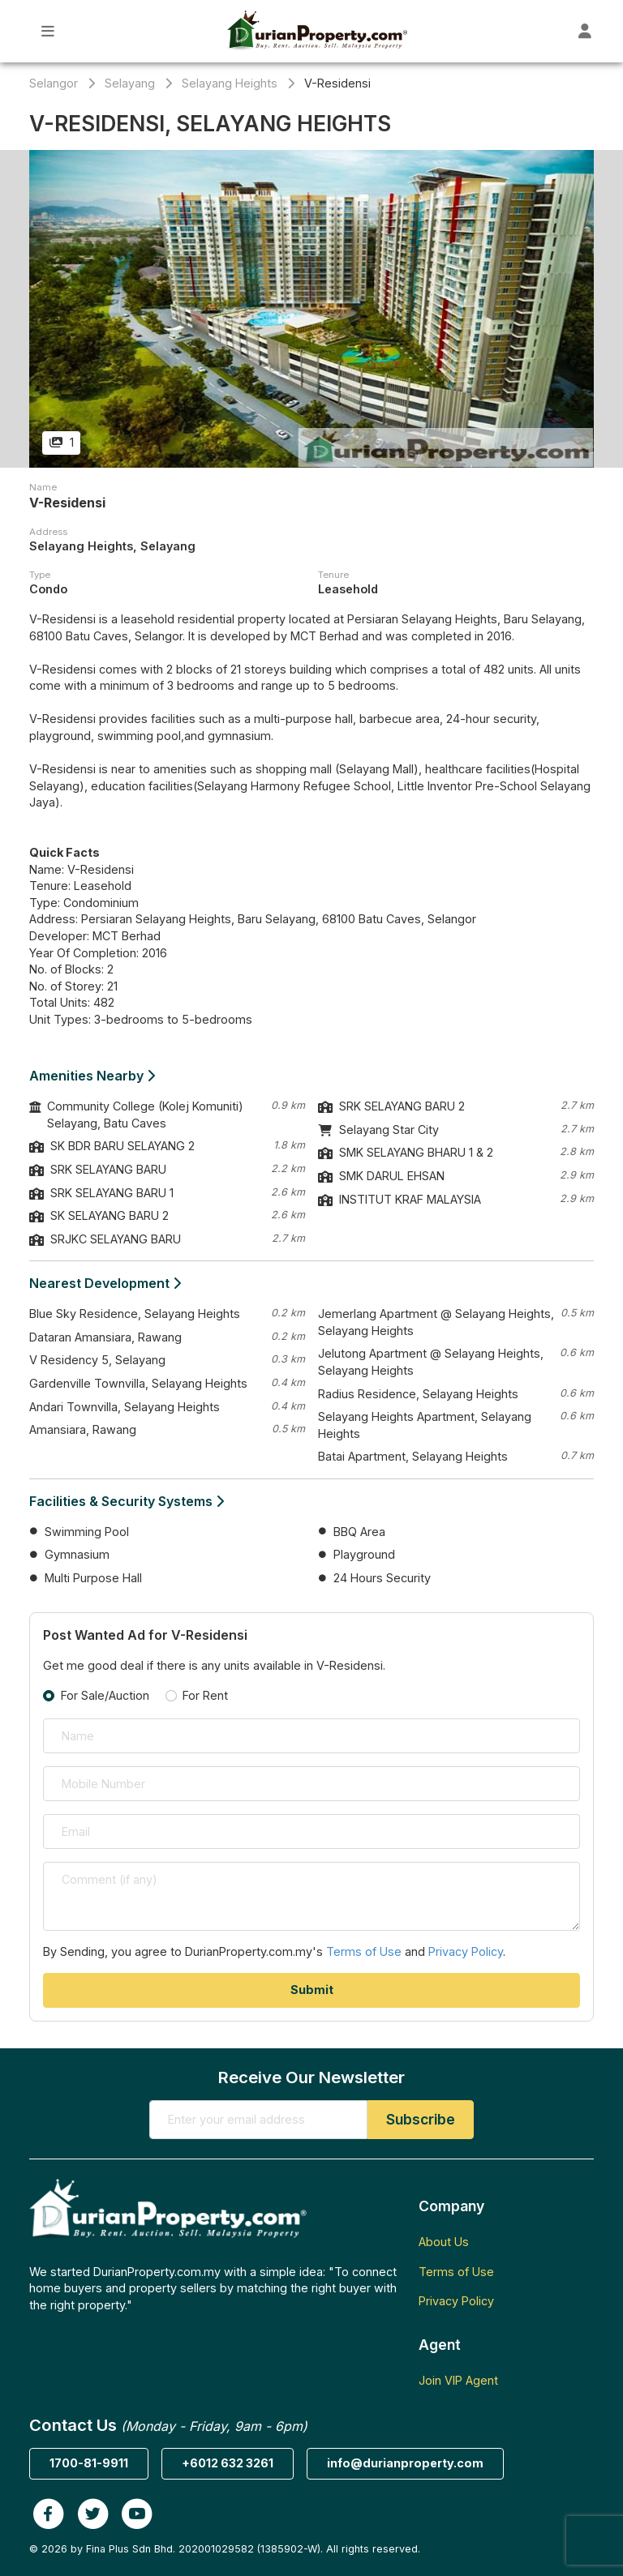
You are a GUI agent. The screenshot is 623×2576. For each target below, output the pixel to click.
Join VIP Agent (458, 2380)
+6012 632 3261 (227, 2463)
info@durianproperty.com (405, 2463)
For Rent (205, 1695)
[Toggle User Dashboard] (585, 31)
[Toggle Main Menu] (48, 31)
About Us (444, 2242)
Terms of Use (364, 1951)
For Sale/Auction (105, 1695)
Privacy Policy (465, 1951)
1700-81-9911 (88, 2463)
